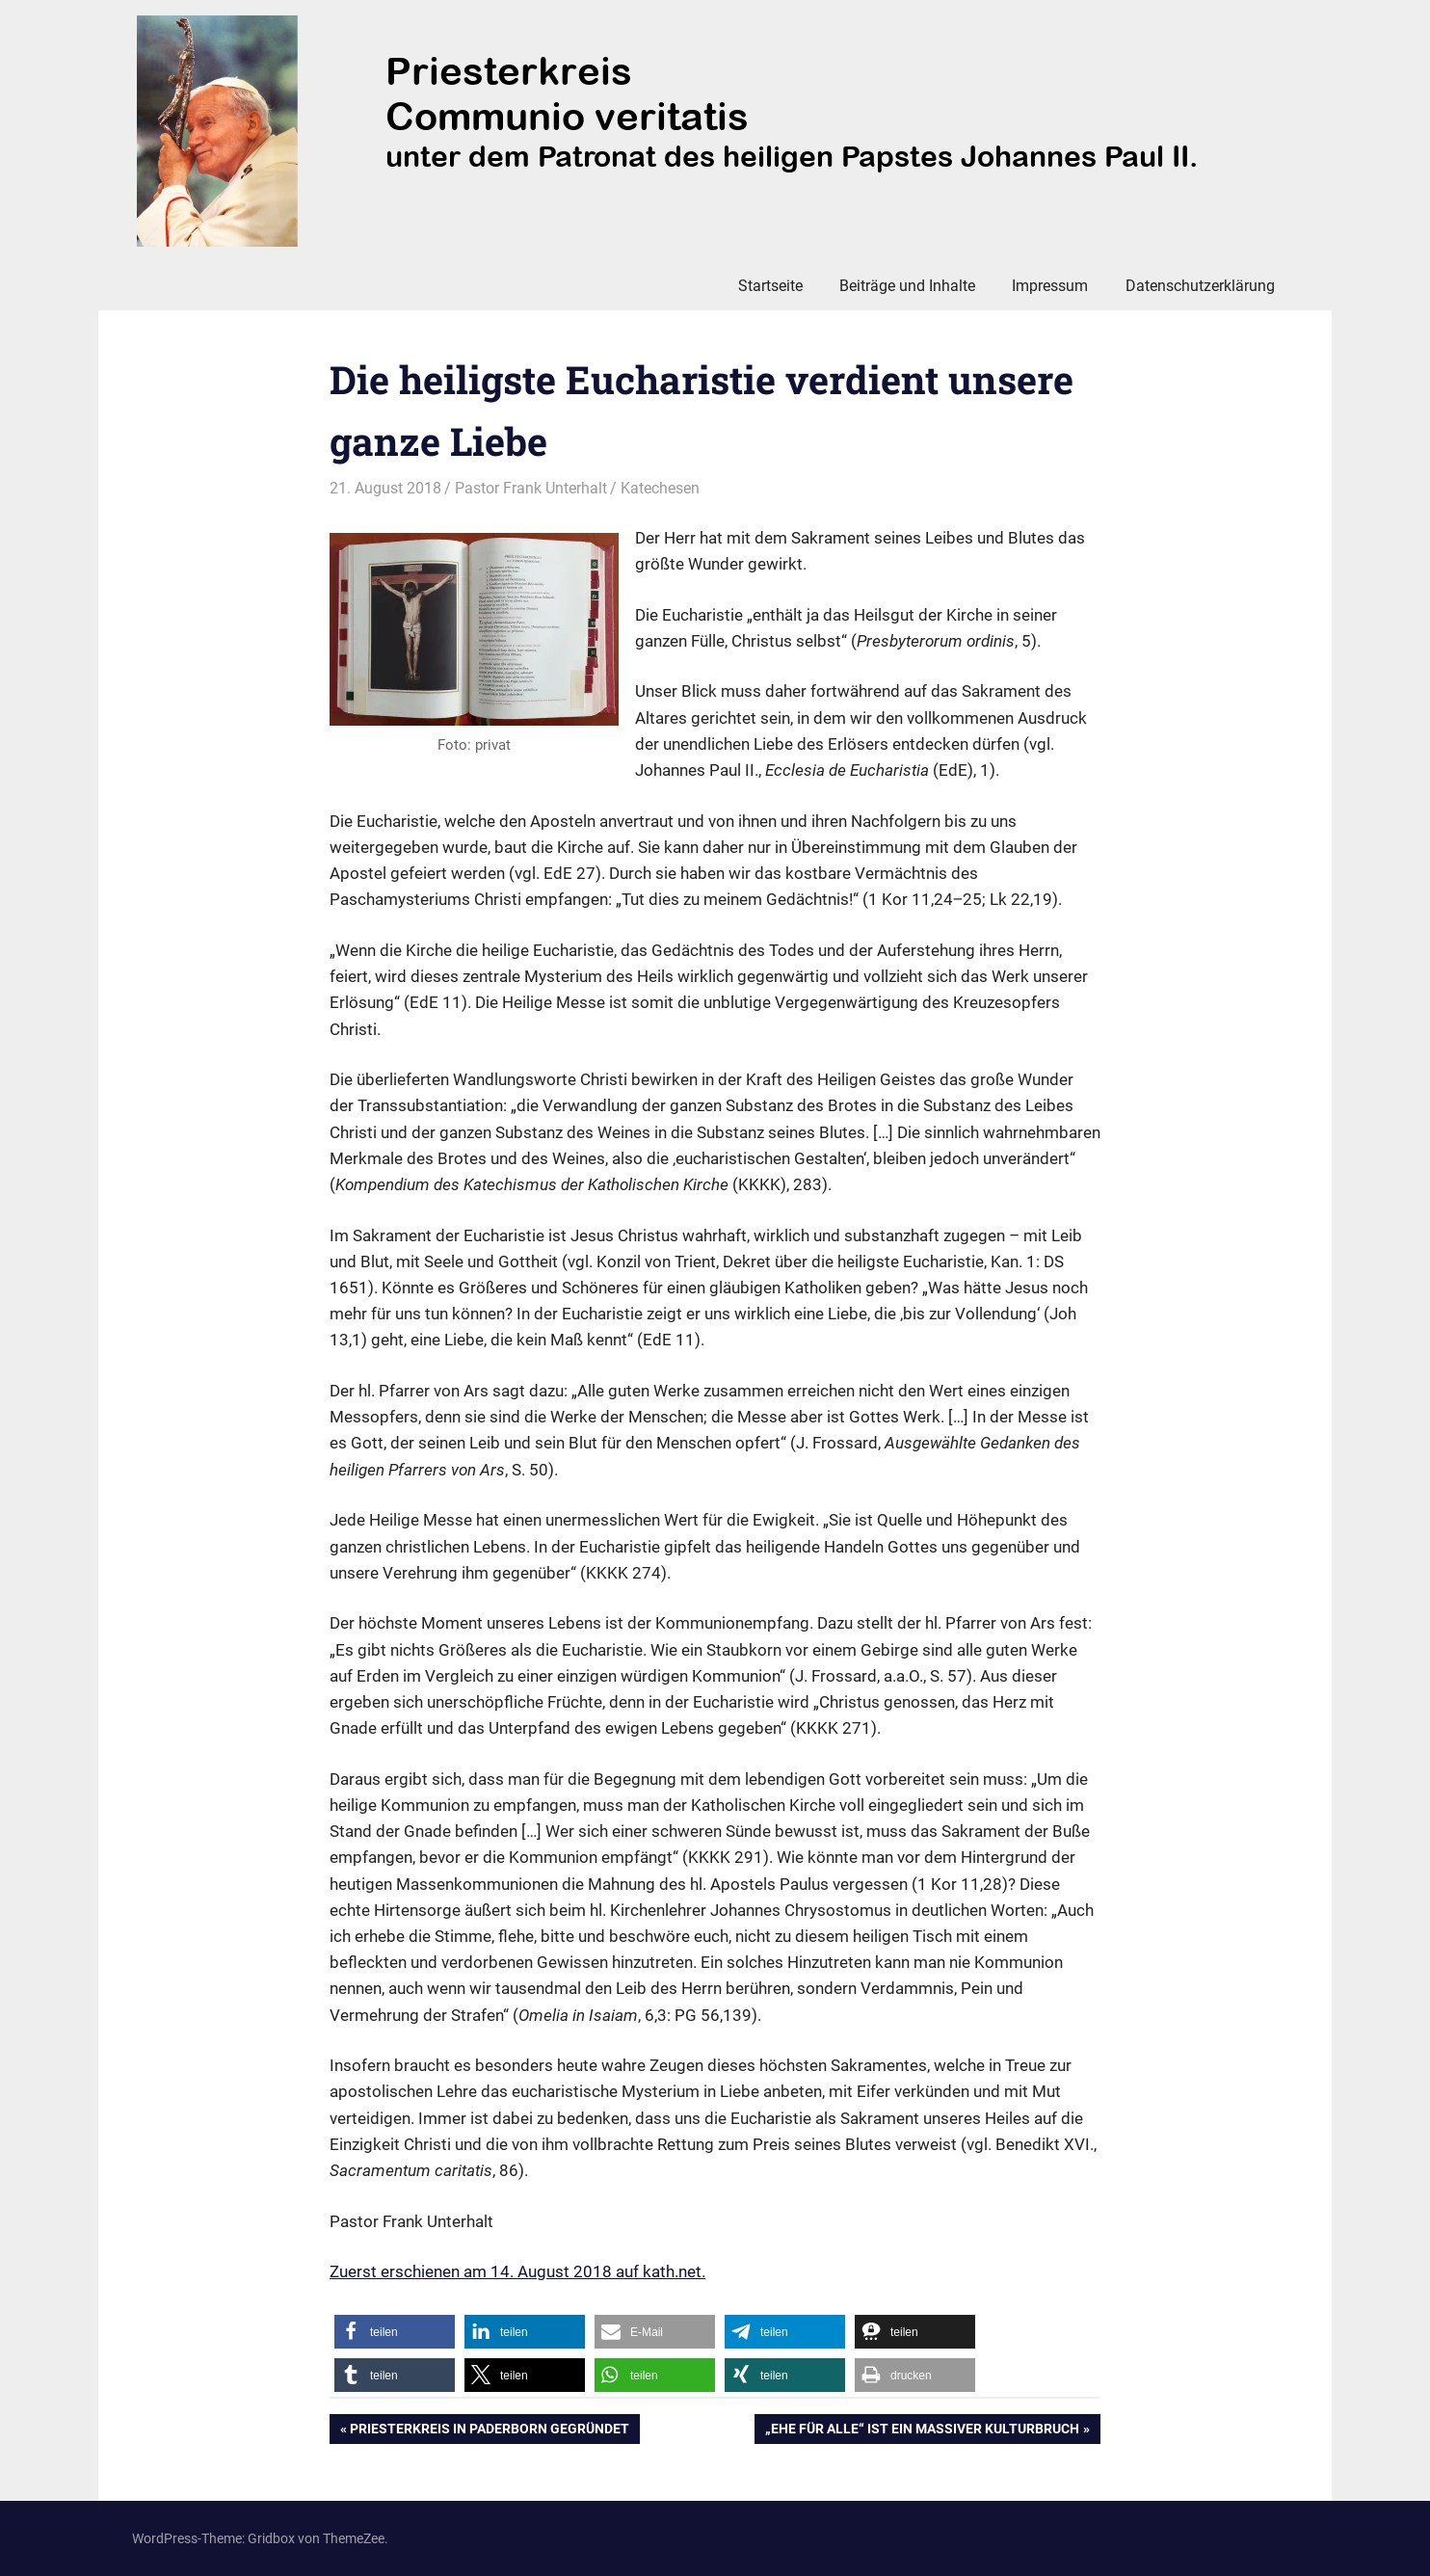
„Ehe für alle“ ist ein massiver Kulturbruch (921, 2430)
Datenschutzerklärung (1200, 286)
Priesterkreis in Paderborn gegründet (489, 2430)
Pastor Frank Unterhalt (531, 488)
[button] (394, 2332)
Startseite (770, 286)
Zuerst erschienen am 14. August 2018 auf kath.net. (517, 2271)
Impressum (1050, 286)
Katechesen (660, 488)
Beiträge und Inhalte (907, 286)
